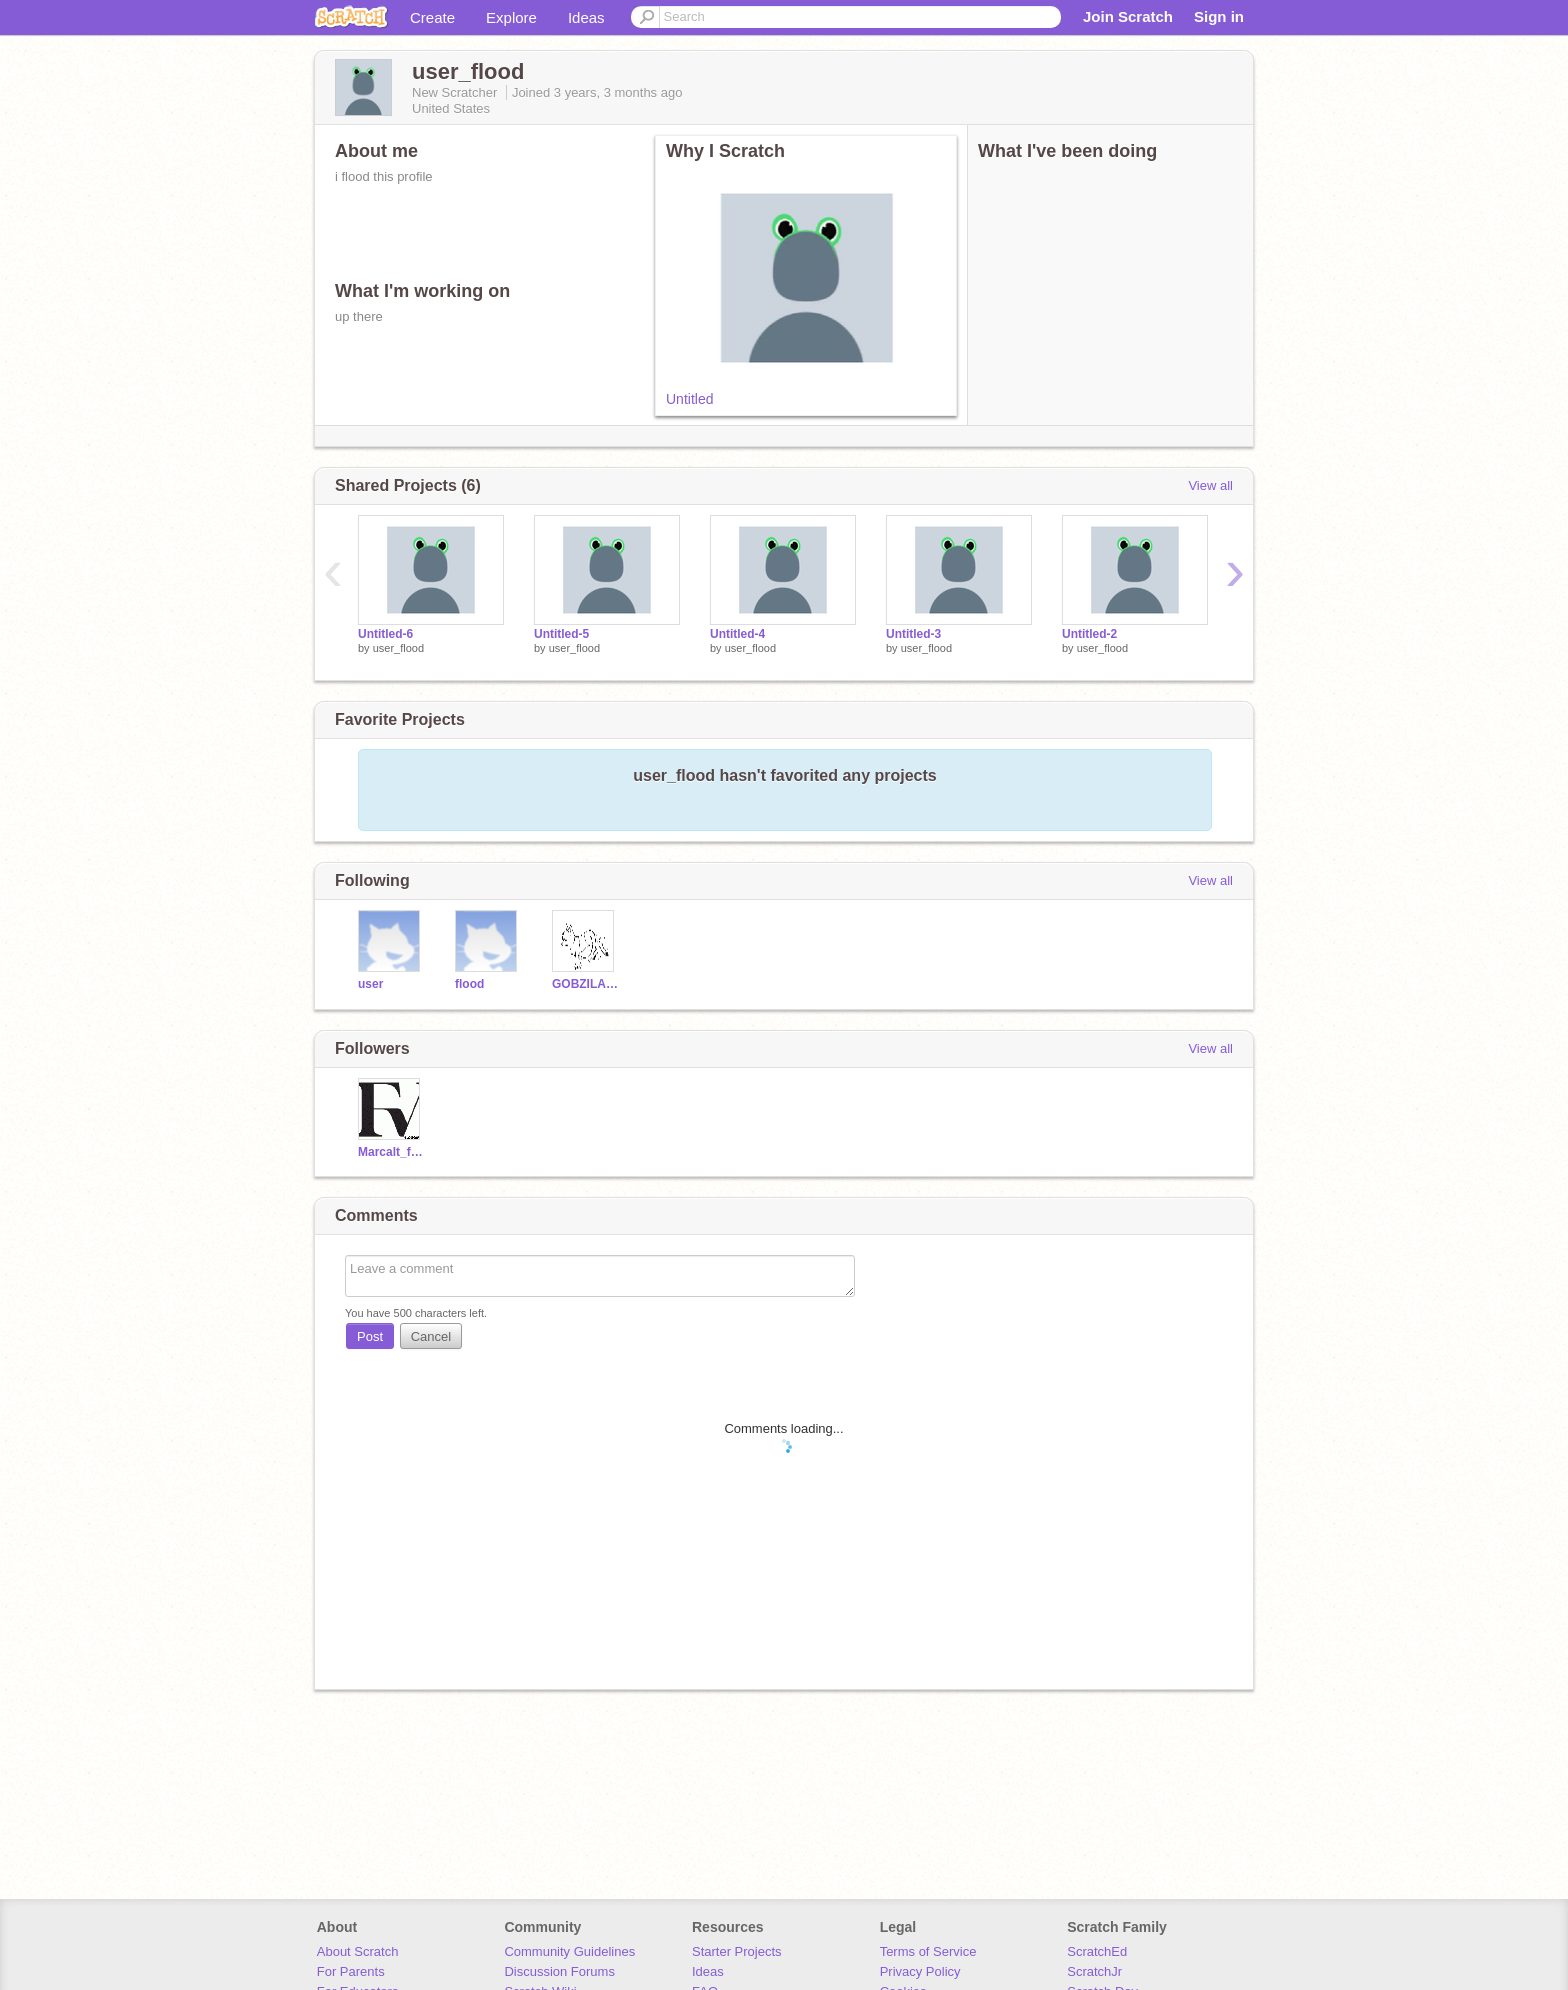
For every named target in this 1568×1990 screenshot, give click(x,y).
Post (370, 1336)
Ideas (586, 17)
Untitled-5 (561, 634)
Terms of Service (928, 1951)
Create (432, 17)
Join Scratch (1128, 16)
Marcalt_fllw (391, 1152)
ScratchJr (1094, 1971)
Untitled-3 (913, 634)
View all (1210, 485)
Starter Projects (737, 1951)
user (370, 984)
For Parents (351, 1971)
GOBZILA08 (585, 984)
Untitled (689, 399)
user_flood (398, 648)
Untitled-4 (737, 634)
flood (469, 984)
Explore (511, 17)
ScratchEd (1097, 1951)
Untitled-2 (1089, 634)
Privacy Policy (920, 1971)
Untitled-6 (385, 634)
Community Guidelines (569, 1951)
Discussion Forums (559, 1971)
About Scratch (358, 1951)
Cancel (431, 1336)
